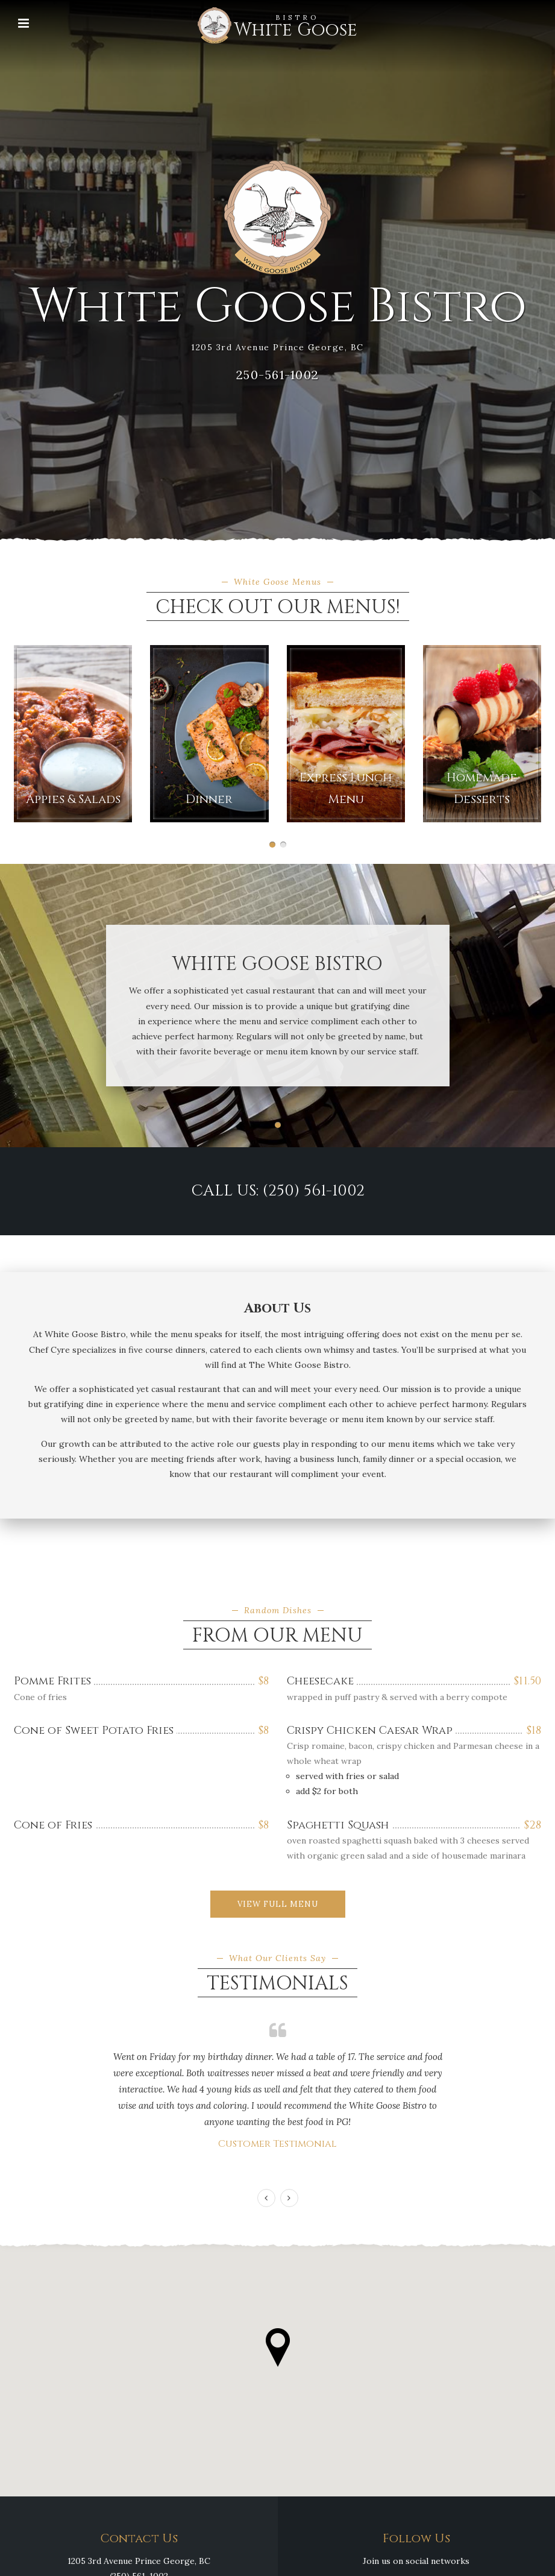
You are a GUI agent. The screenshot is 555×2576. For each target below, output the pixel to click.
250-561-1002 (277, 374)
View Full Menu (277, 1904)
